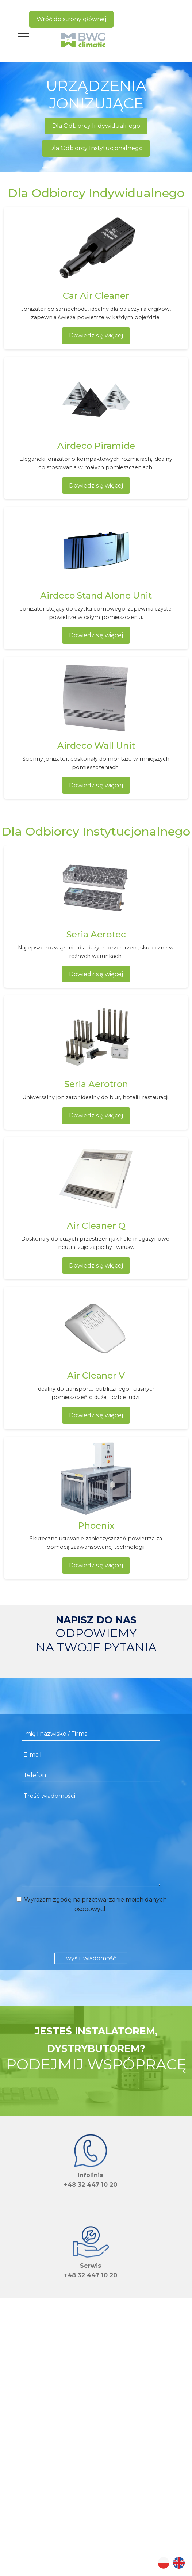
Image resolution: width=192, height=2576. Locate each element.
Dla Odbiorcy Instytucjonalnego (96, 148)
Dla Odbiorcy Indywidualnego (96, 125)
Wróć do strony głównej (71, 19)
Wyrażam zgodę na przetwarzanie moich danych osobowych (91, 1904)
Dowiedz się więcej (96, 335)
